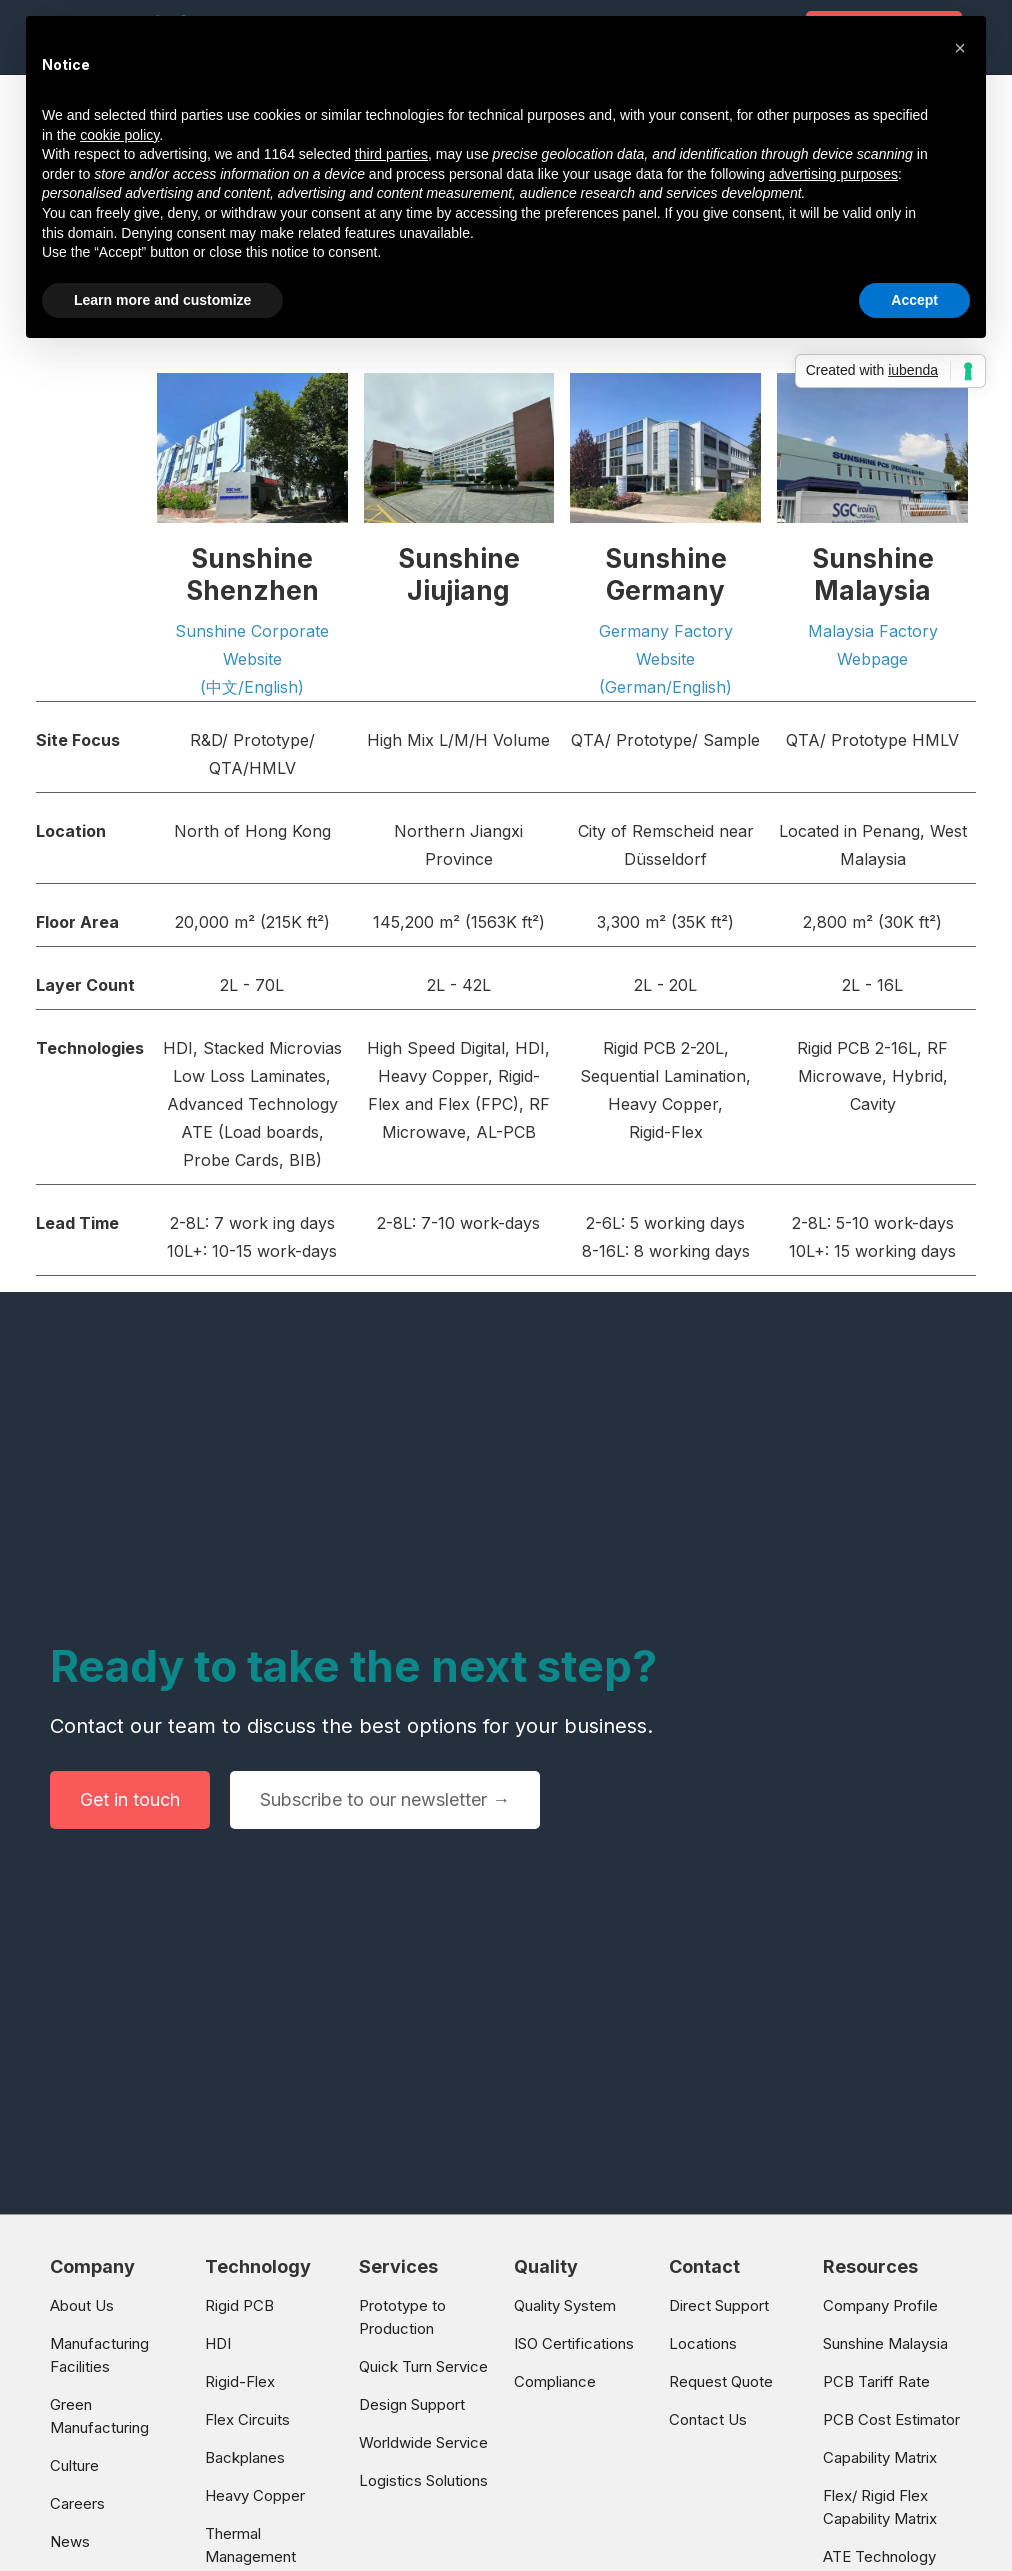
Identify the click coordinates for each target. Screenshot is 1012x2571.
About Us (82, 2305)
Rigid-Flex (240, 2381)
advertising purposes (833, 174)
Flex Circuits (247, 2419)
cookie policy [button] (119, 135)
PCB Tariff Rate (876, 2381)
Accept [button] (914, 300)
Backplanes (245, 2457)
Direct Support (719, 2305)
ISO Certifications (574, 2343)
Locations (703, 2343)
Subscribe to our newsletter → (385, 1799)
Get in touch (130, 1799)
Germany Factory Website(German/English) (666, 659)
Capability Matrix (880, 2457)
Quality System (565, 2305)
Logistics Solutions (423, 2480)
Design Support (412, 2404)
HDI (218, 2343)
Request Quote (721, 2381)
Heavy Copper (255, 2495)
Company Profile (880, 2305)
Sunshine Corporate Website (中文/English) (252, 659)
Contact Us (708, 2419)
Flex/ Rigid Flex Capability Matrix (880, 2507)
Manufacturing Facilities (99, 2355)
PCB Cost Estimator (891, 2419)
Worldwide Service (423, 2442)
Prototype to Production (402, 2317)
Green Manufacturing (99, 2416)
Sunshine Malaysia (885, 2343)
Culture (74, 2465)
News (70, 2541)
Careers (77, 2503)
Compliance (555, 2381)
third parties (391, 154)
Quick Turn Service (423, 2366)
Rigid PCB (239, 2305)
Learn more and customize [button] (162, 300)
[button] (960, 48)
